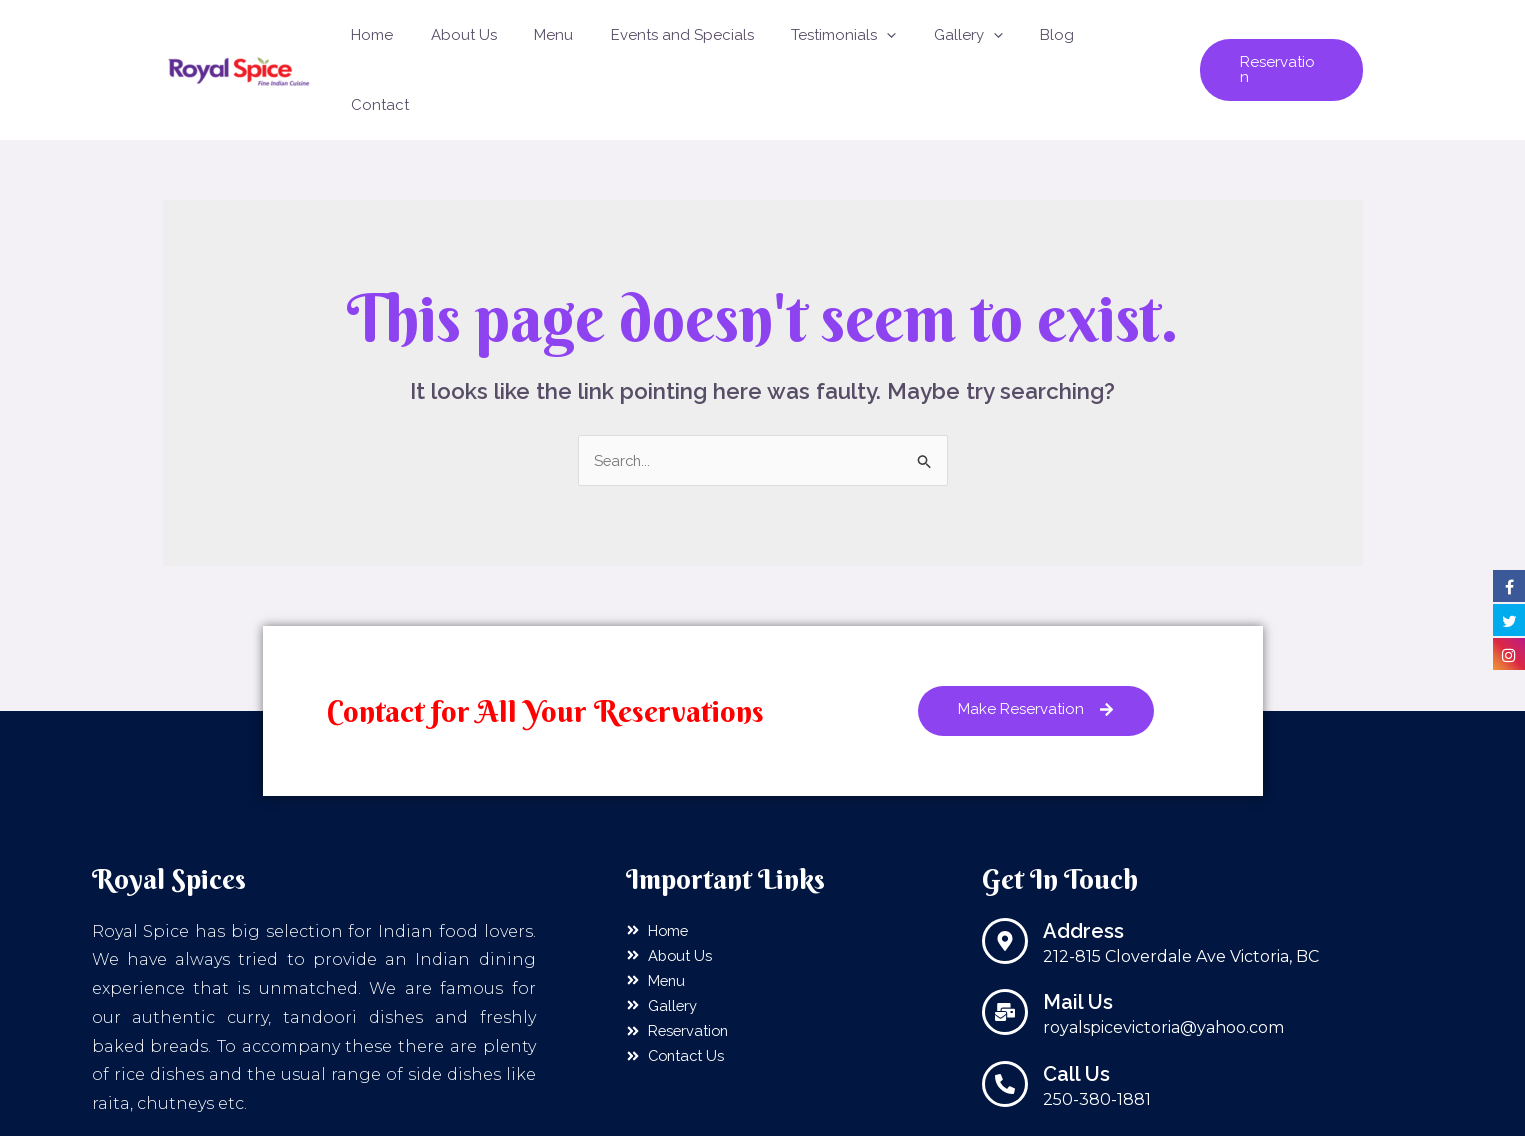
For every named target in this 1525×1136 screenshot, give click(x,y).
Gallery (977, 40)
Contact (1135, 40)
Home (419, 40)
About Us (503, 40)
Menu (585, 40)
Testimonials (860, 40)
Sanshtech (1009, 1112)
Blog (1059, 40)
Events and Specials (706, 40)
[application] (903, 40)
